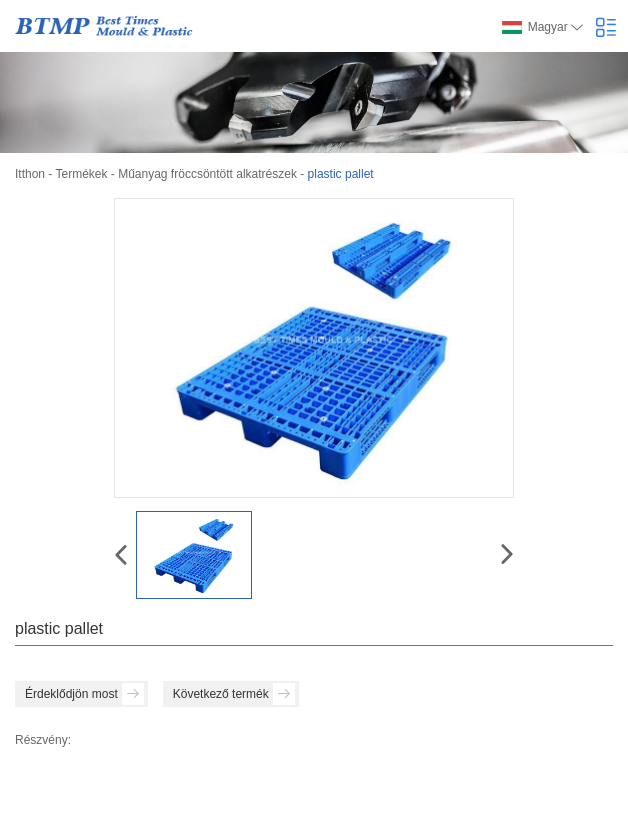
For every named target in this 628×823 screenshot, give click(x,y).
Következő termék (234, 694)
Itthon (30, 174)
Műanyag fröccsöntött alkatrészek (207, 174)
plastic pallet (341, 174)
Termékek (81, 174)
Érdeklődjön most (84, 694)
